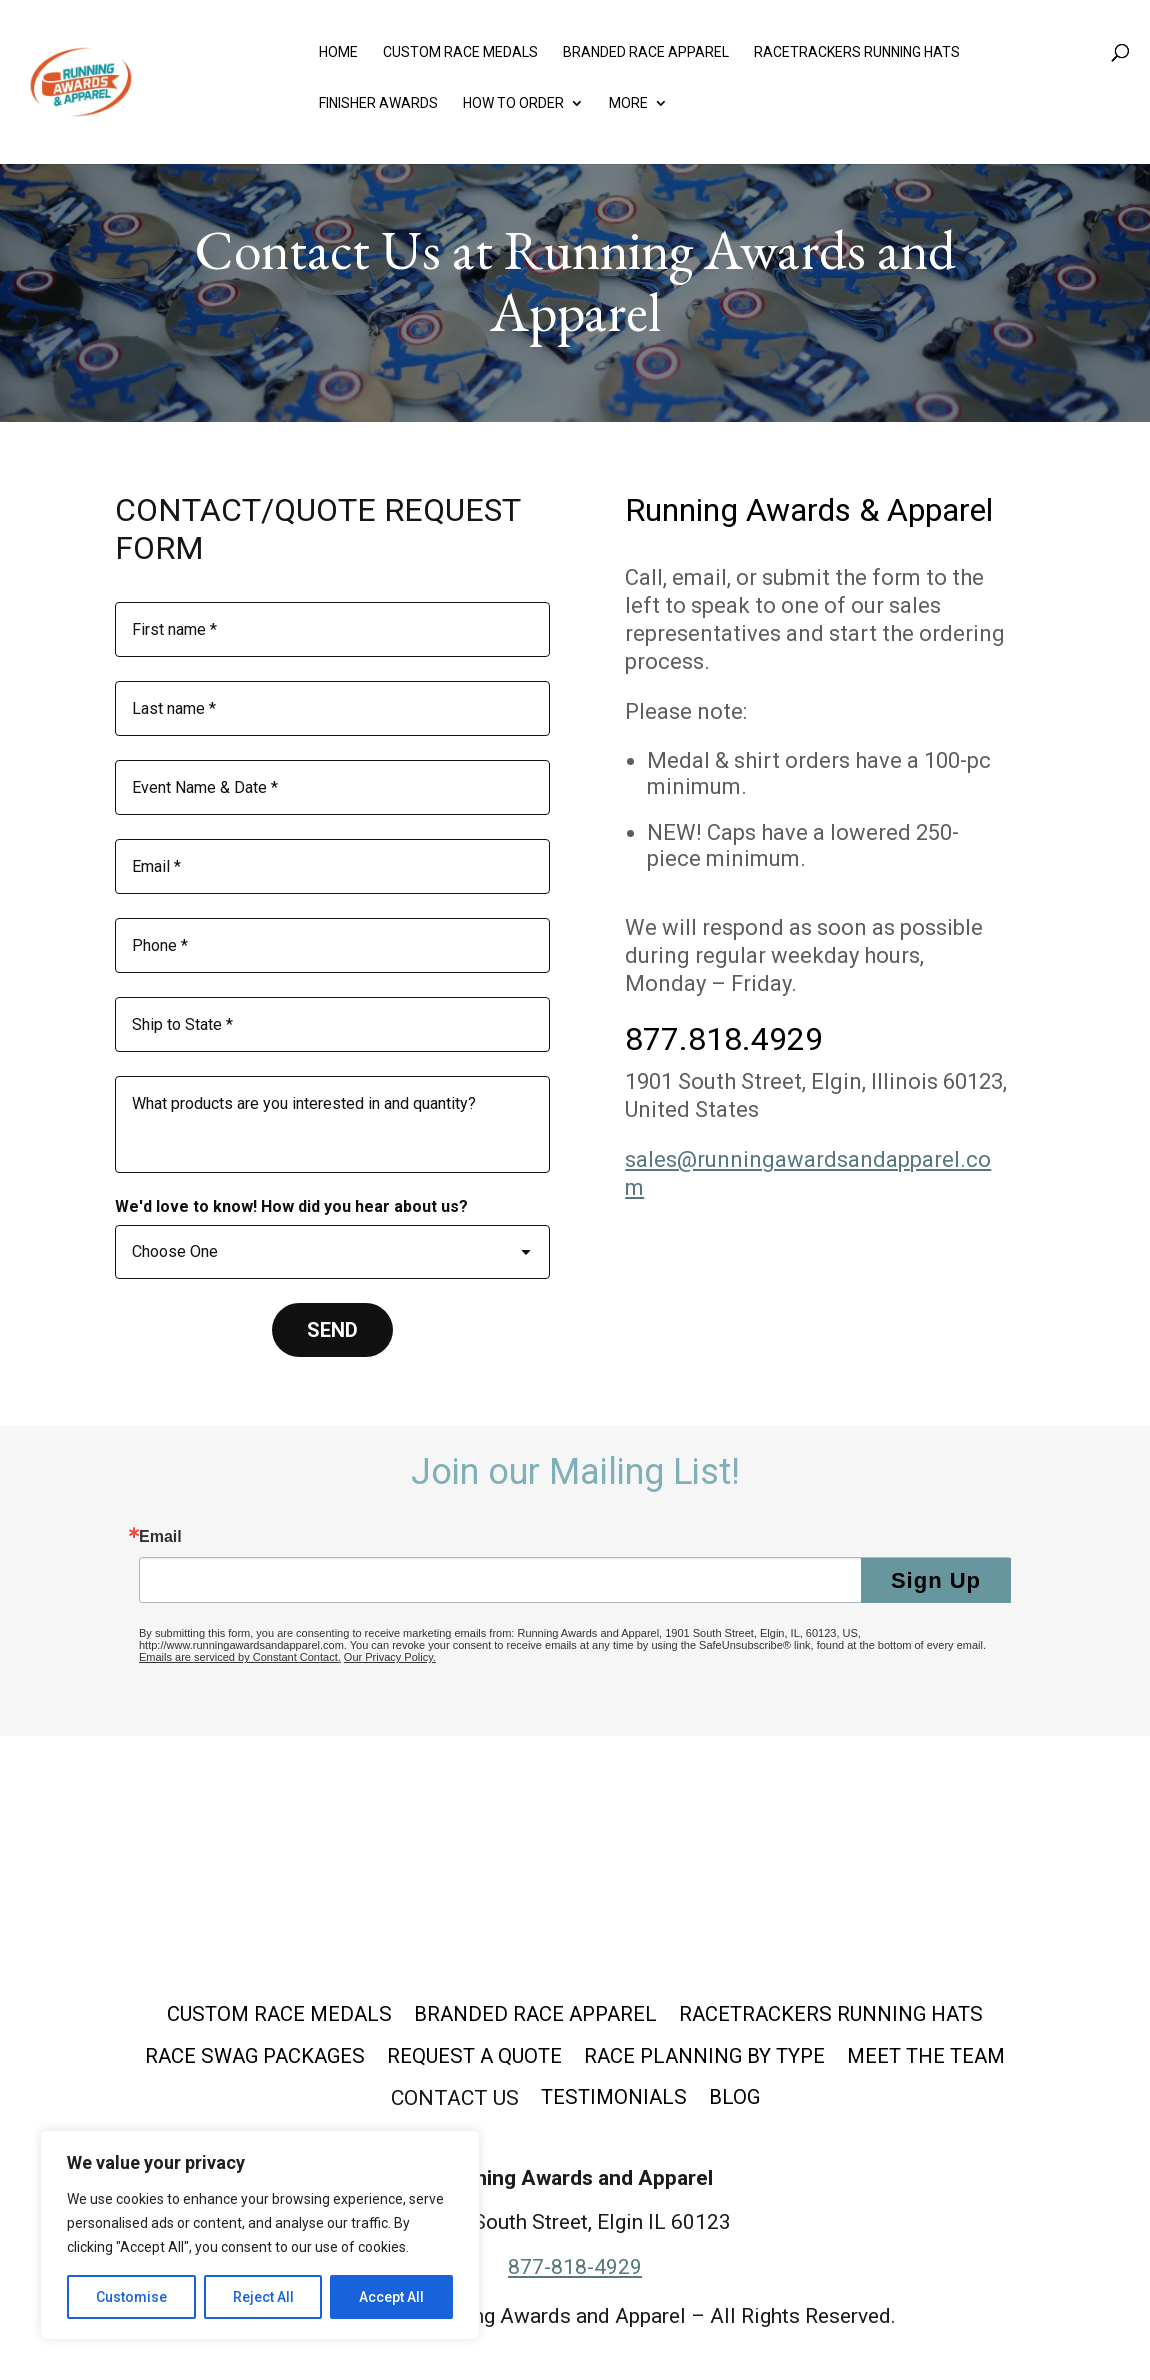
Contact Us (451, 2102)
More (628, 108)
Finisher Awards (378, 108)
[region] (260, 2235)
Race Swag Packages (242, 2058)
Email (160, 1537)
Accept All (391, 2297)
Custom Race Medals (460, 57)
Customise (131, 2297)
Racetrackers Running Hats (857, 57)
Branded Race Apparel (646, 57)
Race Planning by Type (707, 2058)
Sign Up (936, 1580)
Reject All (263, 2297)
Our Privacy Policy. (390, 1657)
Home (338, 57)
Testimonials (613, 2102)
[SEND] (332, 1330)
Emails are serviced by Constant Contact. (240, 1657)
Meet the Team (938, 2058)
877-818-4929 (575, 2271)
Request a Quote (469, 2058)
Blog (738, 2102)
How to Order (513, 108)
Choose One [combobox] (175, 1251)
